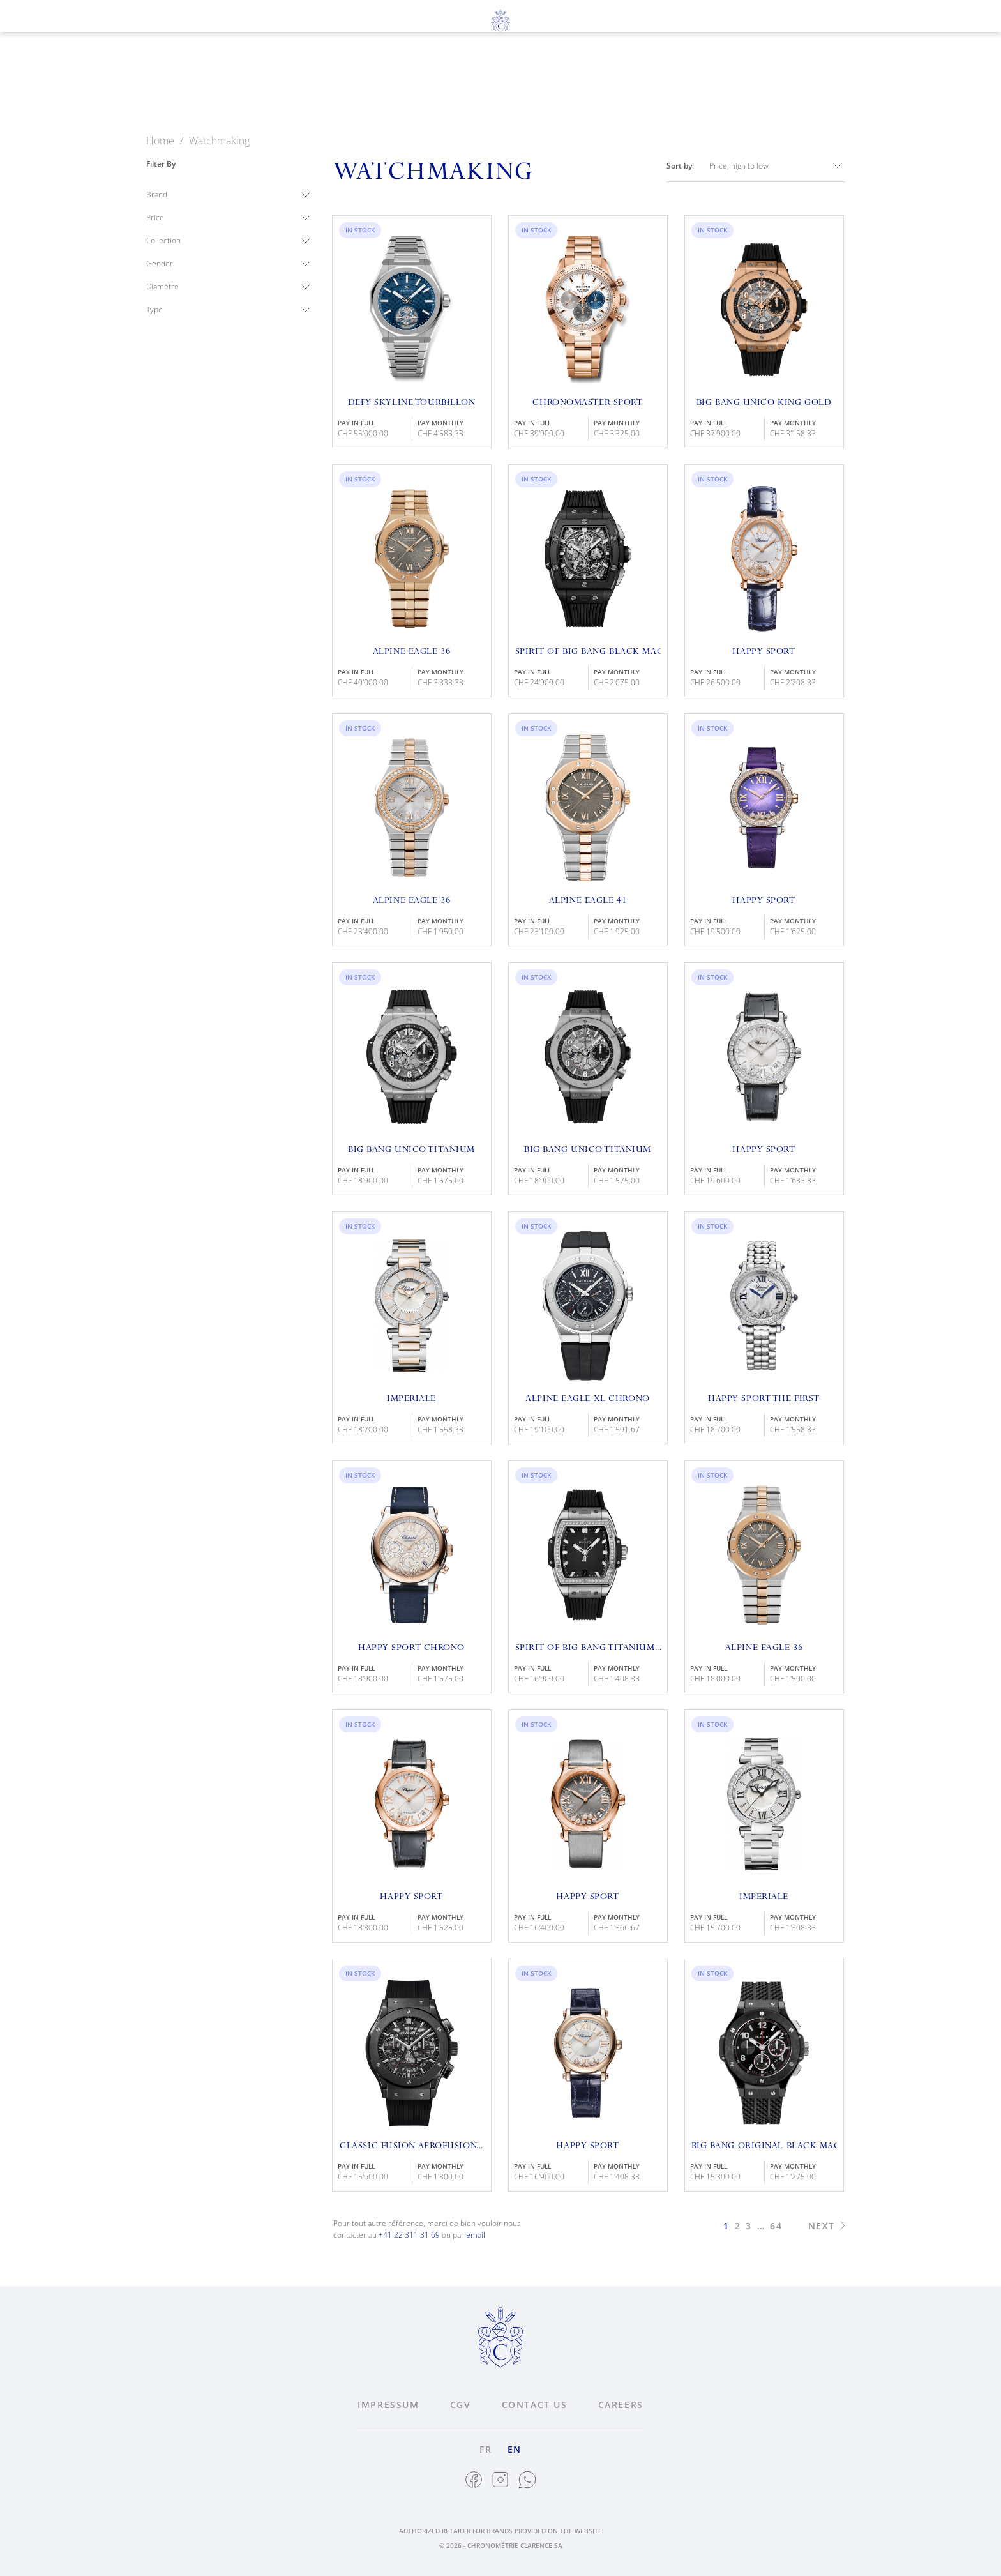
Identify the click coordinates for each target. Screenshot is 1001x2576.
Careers (621, 2404)
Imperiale (411, 1399)
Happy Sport (763, 652)
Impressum (388, 2404)
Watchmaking (356, 83)
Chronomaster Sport (587, 403)
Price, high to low (777, 166)
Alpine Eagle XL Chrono (587, 1399)
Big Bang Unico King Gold (763, 403)
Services (532, 83)
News (670, 83)
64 (776, 2226)
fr (50, 51)
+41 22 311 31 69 (409, 2234)
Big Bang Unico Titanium (411, 1150)
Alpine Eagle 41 (587, 901)
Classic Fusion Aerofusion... (411, 2146)
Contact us (535, 2404)
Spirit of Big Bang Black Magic (588, 652)
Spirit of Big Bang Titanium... (588, 1648)
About (605, 83)
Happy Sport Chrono (411, 1648)
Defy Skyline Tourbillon (412, 403)
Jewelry (452, 83)
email (475, 2234)
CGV (460, 2404)
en (74, 51)
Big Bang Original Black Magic (764, 2146)
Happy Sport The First (764, 1399)
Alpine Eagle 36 (411, 652)
